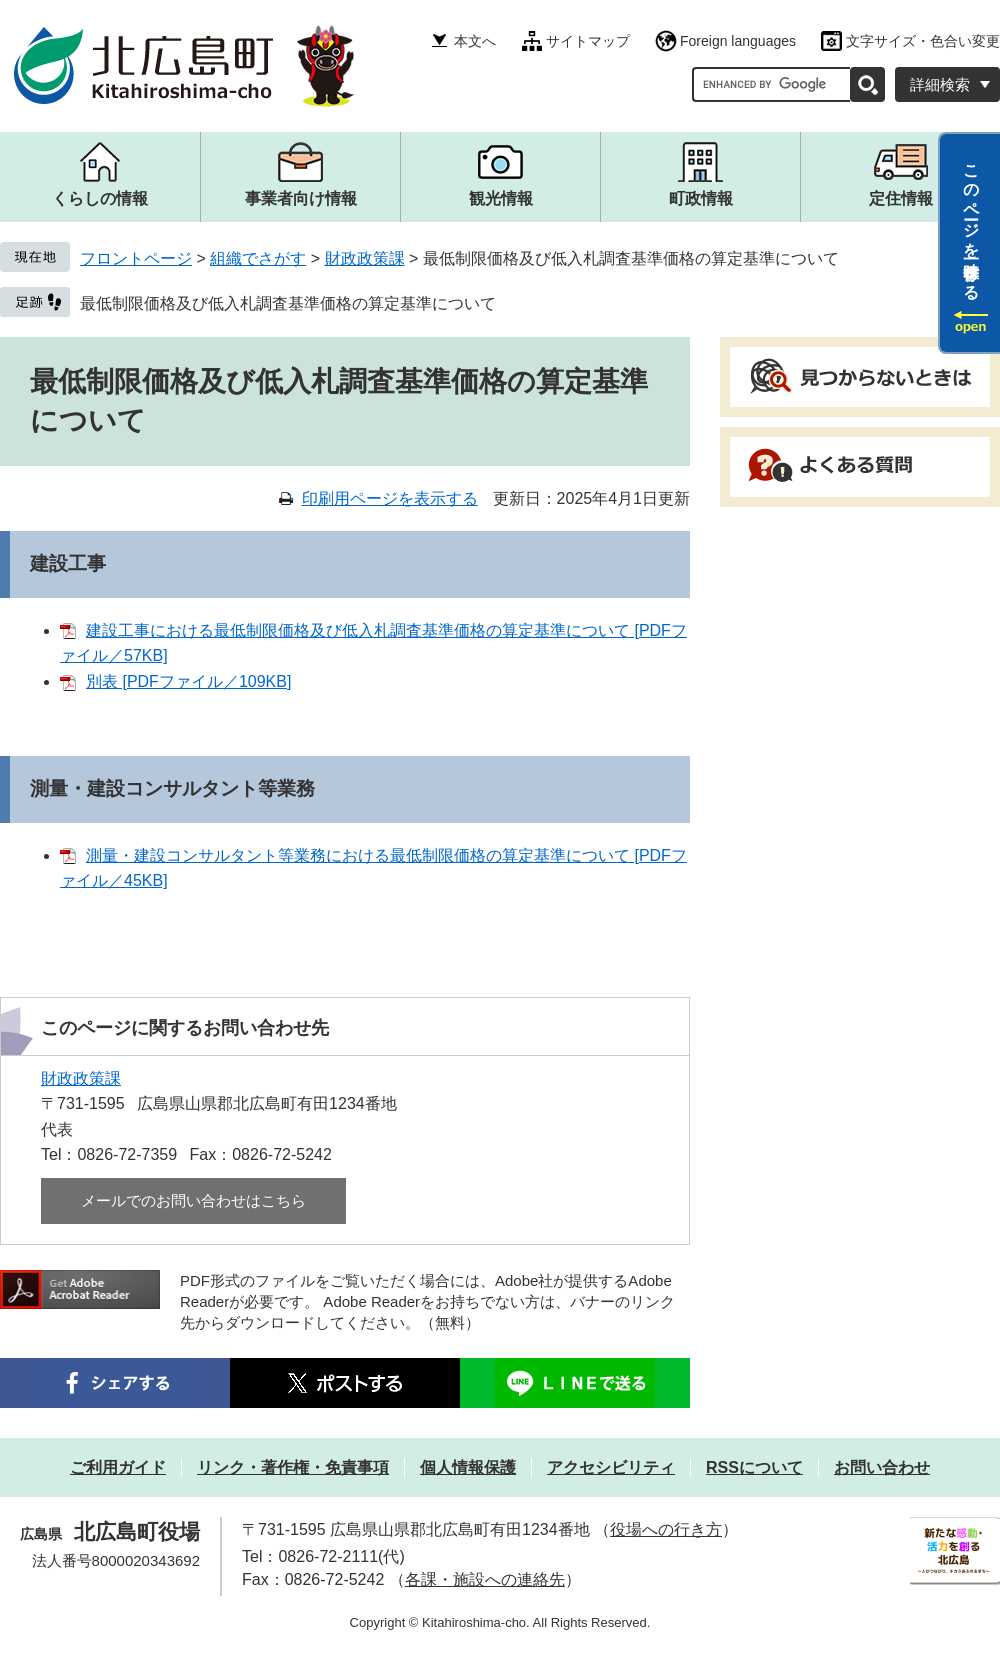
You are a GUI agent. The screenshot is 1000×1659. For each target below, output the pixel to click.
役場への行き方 (666, 1529)
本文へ (475, 41)
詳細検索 (940, 84)
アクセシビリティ (611, 1467)
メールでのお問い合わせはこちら (193, 1200)
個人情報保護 (468, 1467)
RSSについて (754, 1467)
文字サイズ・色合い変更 (923, 41)
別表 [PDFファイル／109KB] (188, 681)
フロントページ (136, 258)
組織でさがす (258, 258)
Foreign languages (738, 41)
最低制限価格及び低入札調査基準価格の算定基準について (288, 303)
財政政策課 (365, 258)
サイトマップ (588, 41)
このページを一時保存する (971, 223)
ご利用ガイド (118, 1467)
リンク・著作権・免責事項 (293, 1467)
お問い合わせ (882, 1467)
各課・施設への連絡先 (485, 1579)
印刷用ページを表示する (390, 498)
